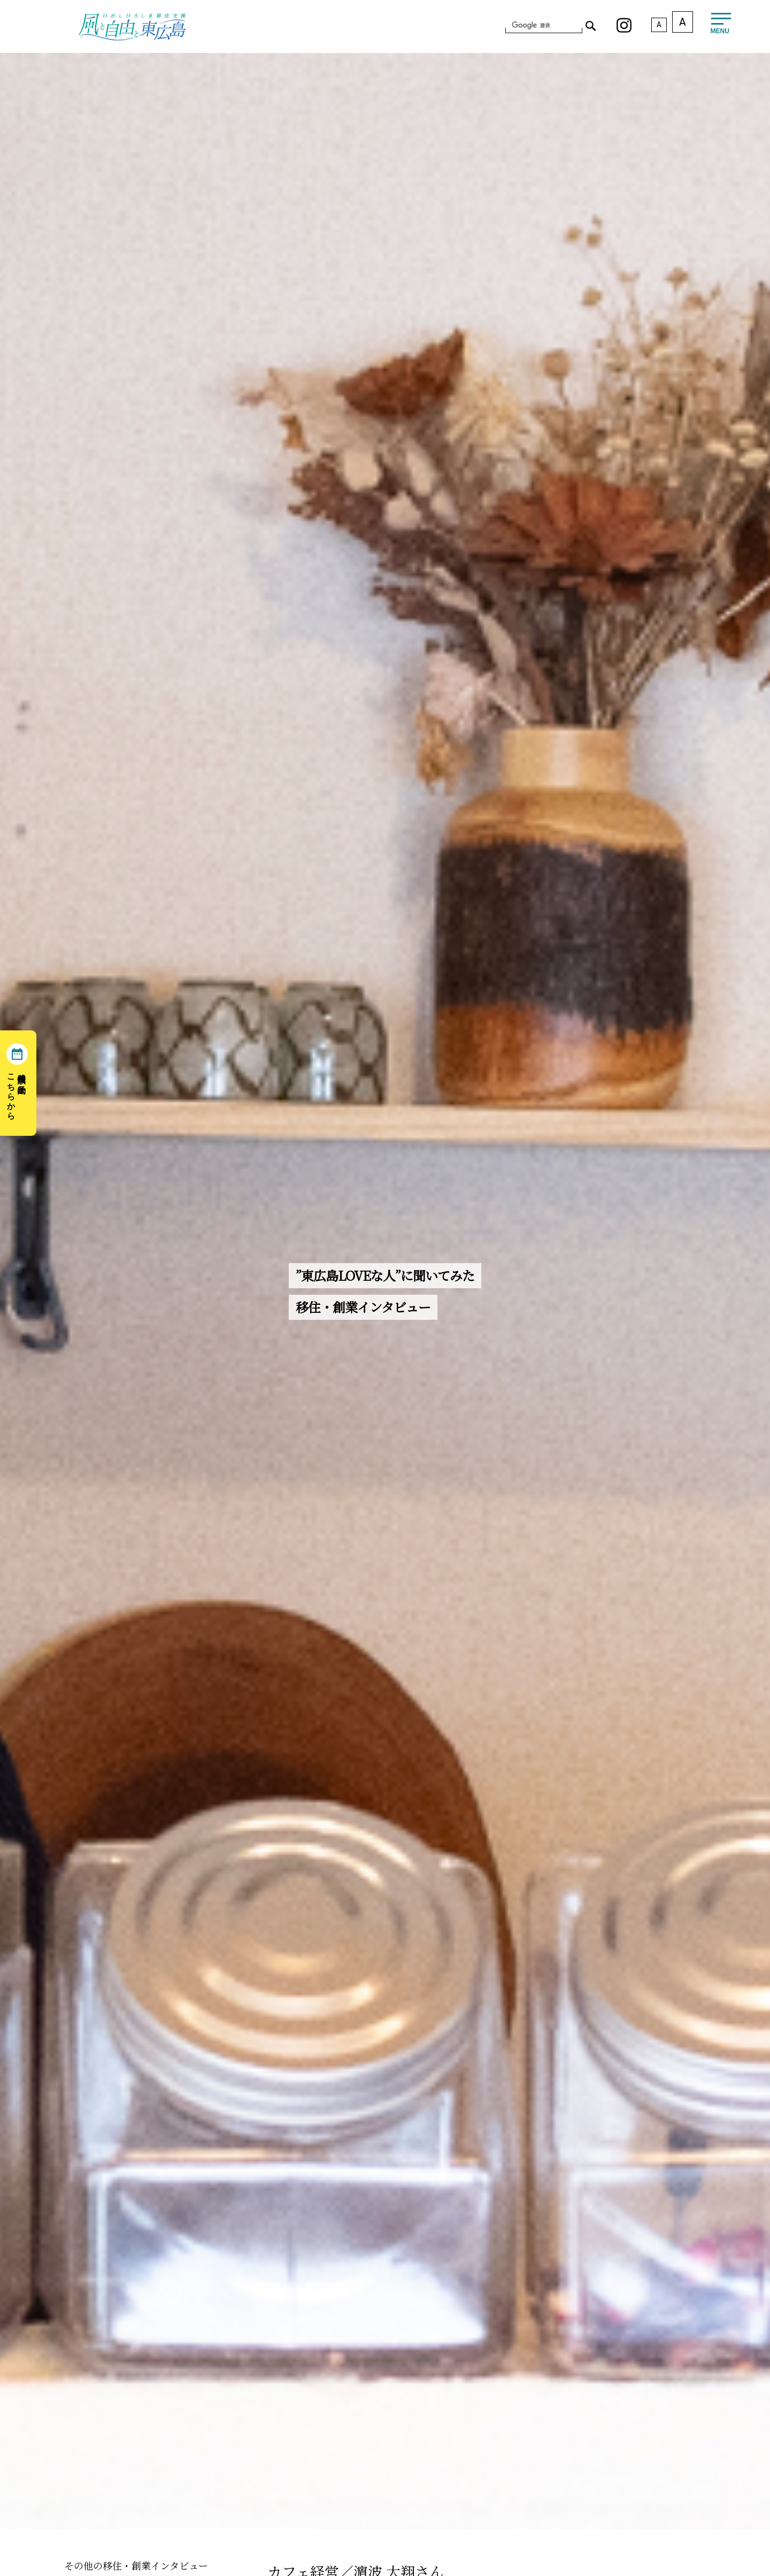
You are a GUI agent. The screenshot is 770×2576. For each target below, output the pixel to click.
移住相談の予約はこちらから (16, 1092)
